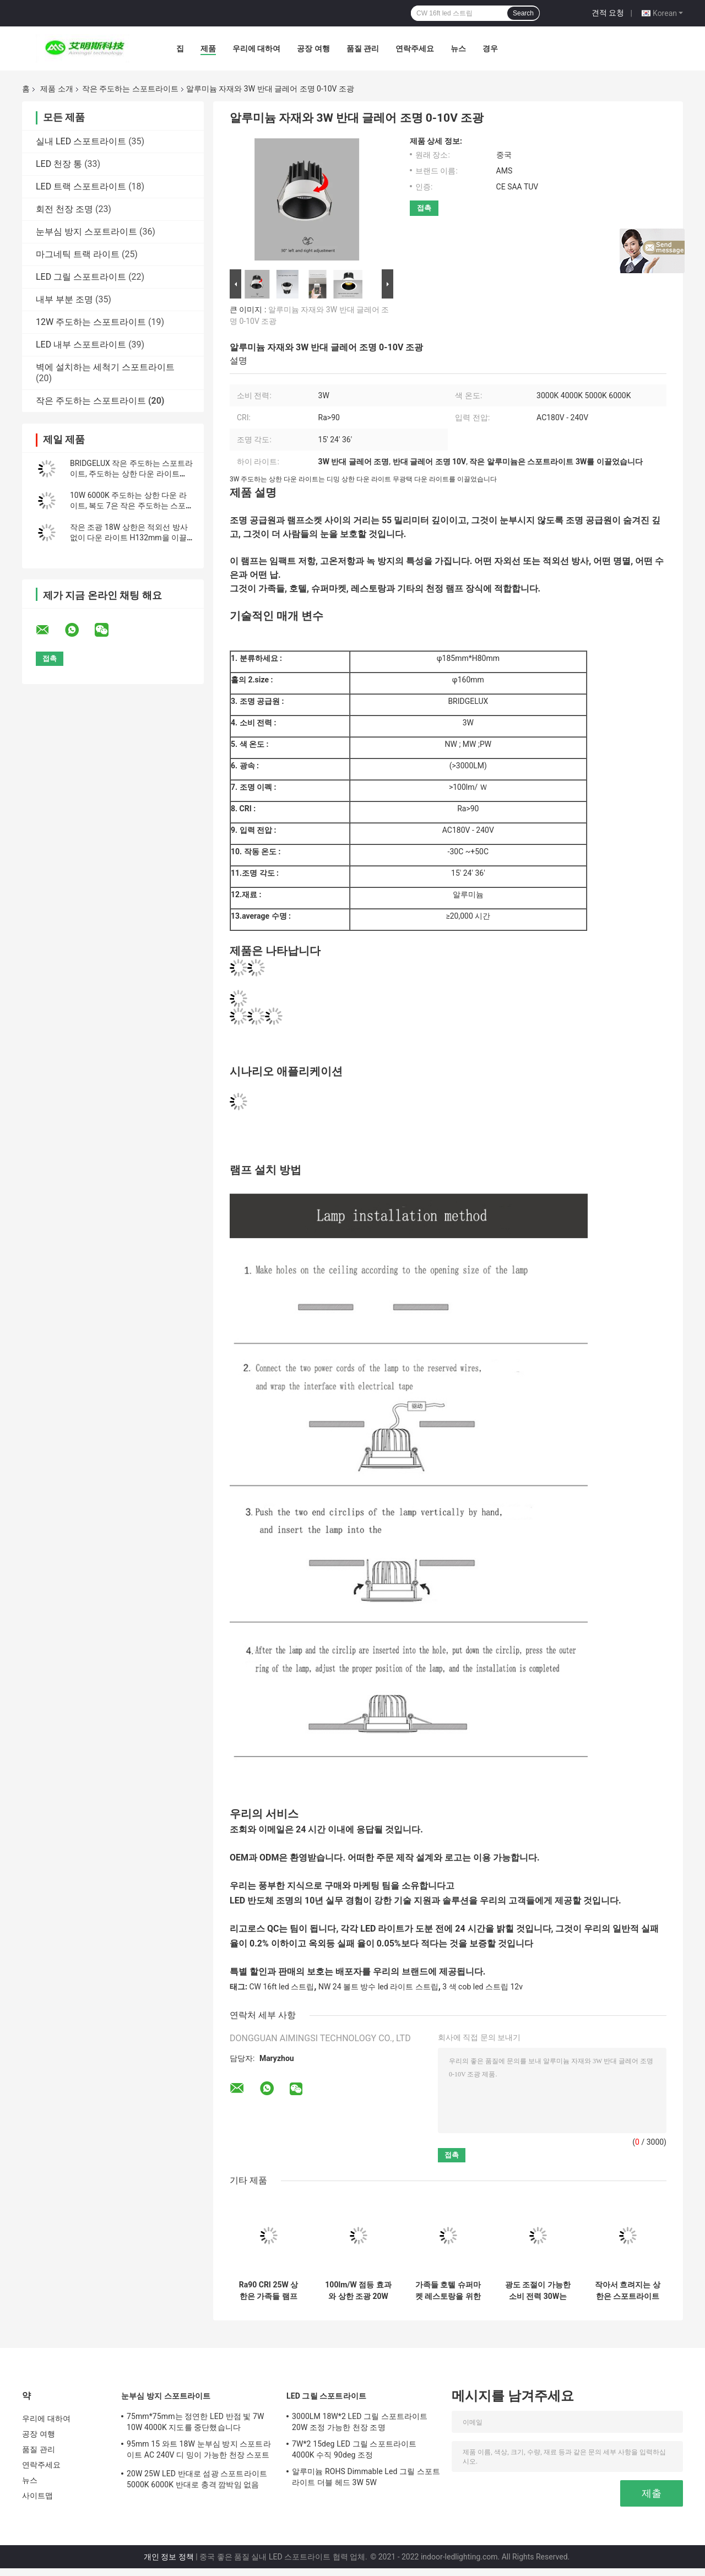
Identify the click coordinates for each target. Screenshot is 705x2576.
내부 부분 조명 (64, 299)
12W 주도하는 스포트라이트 (91, 322)
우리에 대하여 (256, 48)
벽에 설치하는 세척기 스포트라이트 (105, 367)
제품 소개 (56, 88)
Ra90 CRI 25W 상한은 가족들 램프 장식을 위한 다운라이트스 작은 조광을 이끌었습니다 (268, 2290)
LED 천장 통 (59, 164)
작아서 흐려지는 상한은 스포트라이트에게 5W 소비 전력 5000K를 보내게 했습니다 (627, 2290)
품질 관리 (362, 48)
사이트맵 (37, 2495)
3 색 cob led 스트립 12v (482, 1986)
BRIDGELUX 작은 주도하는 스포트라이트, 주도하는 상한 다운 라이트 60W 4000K (131, 474)
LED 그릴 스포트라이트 (81, 277)
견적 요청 (608, 12)
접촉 (424, 208)
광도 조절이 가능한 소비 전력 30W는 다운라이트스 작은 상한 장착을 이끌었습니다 (538, 2290)
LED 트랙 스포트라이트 (81, 186)
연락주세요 (414, 48)
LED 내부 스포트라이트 (81, 344)
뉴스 (458, 48)
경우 (490, 48)
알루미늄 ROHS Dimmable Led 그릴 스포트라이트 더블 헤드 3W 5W (366, 2477)
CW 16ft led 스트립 (281, 1986)
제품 (208, 48)
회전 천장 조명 (64, 209)
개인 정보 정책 (169, 2556)
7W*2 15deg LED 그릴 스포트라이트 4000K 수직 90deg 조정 (354, 2449)
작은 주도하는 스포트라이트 (130, 88)
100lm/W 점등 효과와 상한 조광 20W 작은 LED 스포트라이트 (358, 2290)
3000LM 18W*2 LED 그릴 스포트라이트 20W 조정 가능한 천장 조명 (359, 2422)
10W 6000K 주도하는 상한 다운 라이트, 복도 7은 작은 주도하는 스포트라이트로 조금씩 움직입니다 (131, 505)
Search (523, 13)
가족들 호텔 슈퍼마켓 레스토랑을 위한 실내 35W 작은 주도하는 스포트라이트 (448, 2290)
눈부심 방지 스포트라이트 (86, 231)
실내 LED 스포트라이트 (81, 141)
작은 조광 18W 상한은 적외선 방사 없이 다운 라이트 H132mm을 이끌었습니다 (129, 537)
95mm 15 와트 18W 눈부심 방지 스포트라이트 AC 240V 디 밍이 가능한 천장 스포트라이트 (199, 2451)
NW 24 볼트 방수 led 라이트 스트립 (378, 1986)
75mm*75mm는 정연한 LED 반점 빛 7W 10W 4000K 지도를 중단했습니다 (195, 2422)
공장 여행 (313, 48)
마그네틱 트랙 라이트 (78, 254)
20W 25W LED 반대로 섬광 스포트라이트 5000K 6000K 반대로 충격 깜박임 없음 (197, 2479)
